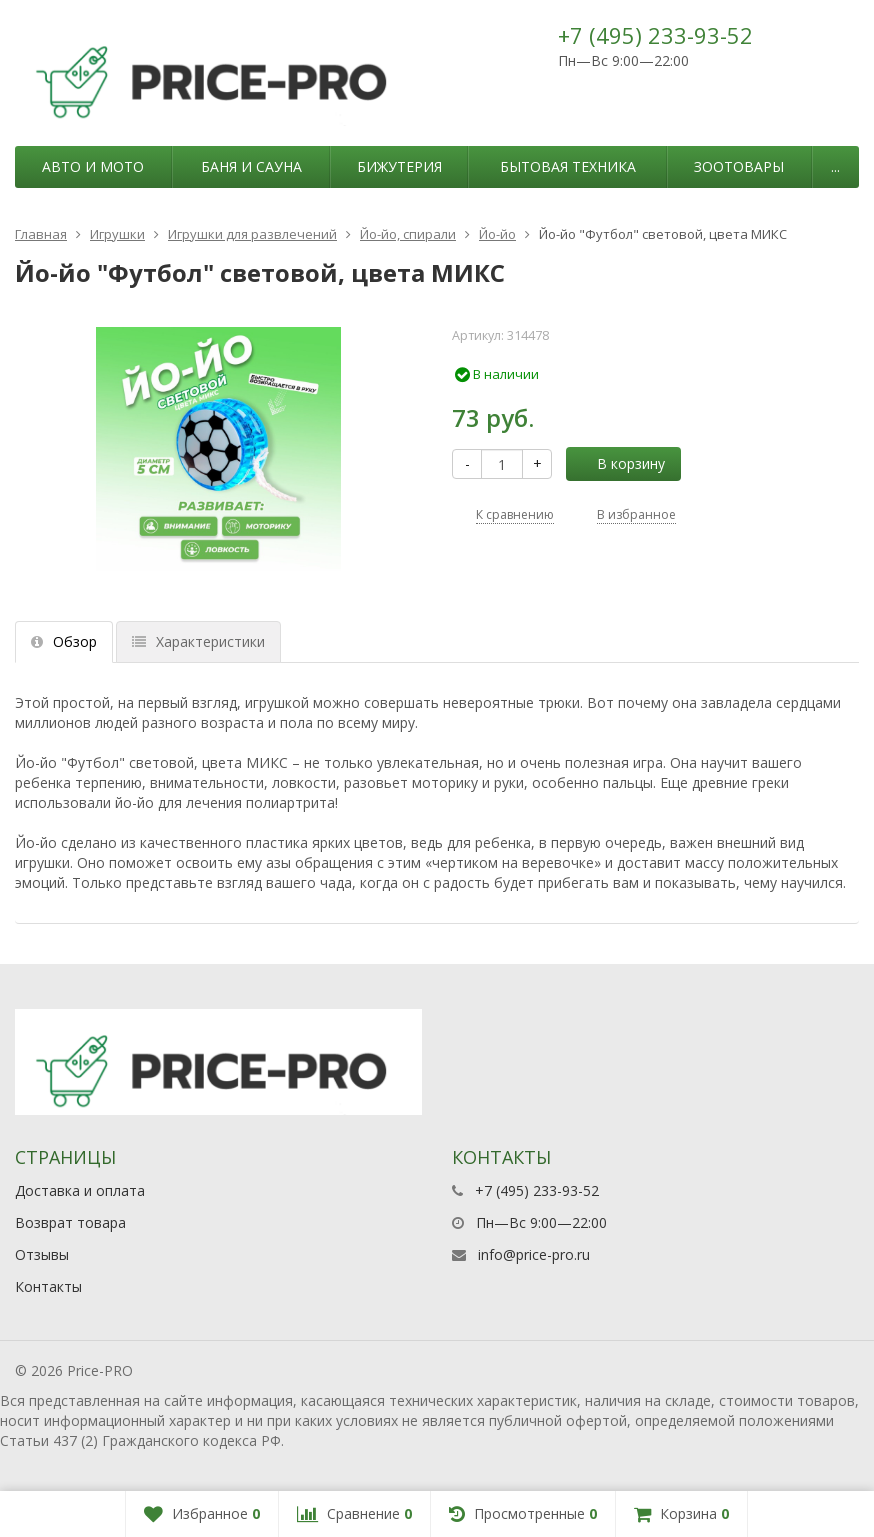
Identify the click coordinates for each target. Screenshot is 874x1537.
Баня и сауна (251, 166)
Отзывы (42, 1254)
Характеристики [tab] (198, 641)
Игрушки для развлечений (252, 234)
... (835, 166)
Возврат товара (70, 1222)
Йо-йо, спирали (408, 234)
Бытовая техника (568, 166)
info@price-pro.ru (534, 1254)
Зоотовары (739, 166)
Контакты (48, 1286)
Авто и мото (93, 166)
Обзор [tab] (64, 641)
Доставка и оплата (80, 1190)
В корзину (620, 463)
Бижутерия (399, 166)
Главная (41, 234)
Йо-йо (497, 234)
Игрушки (117, 234)
